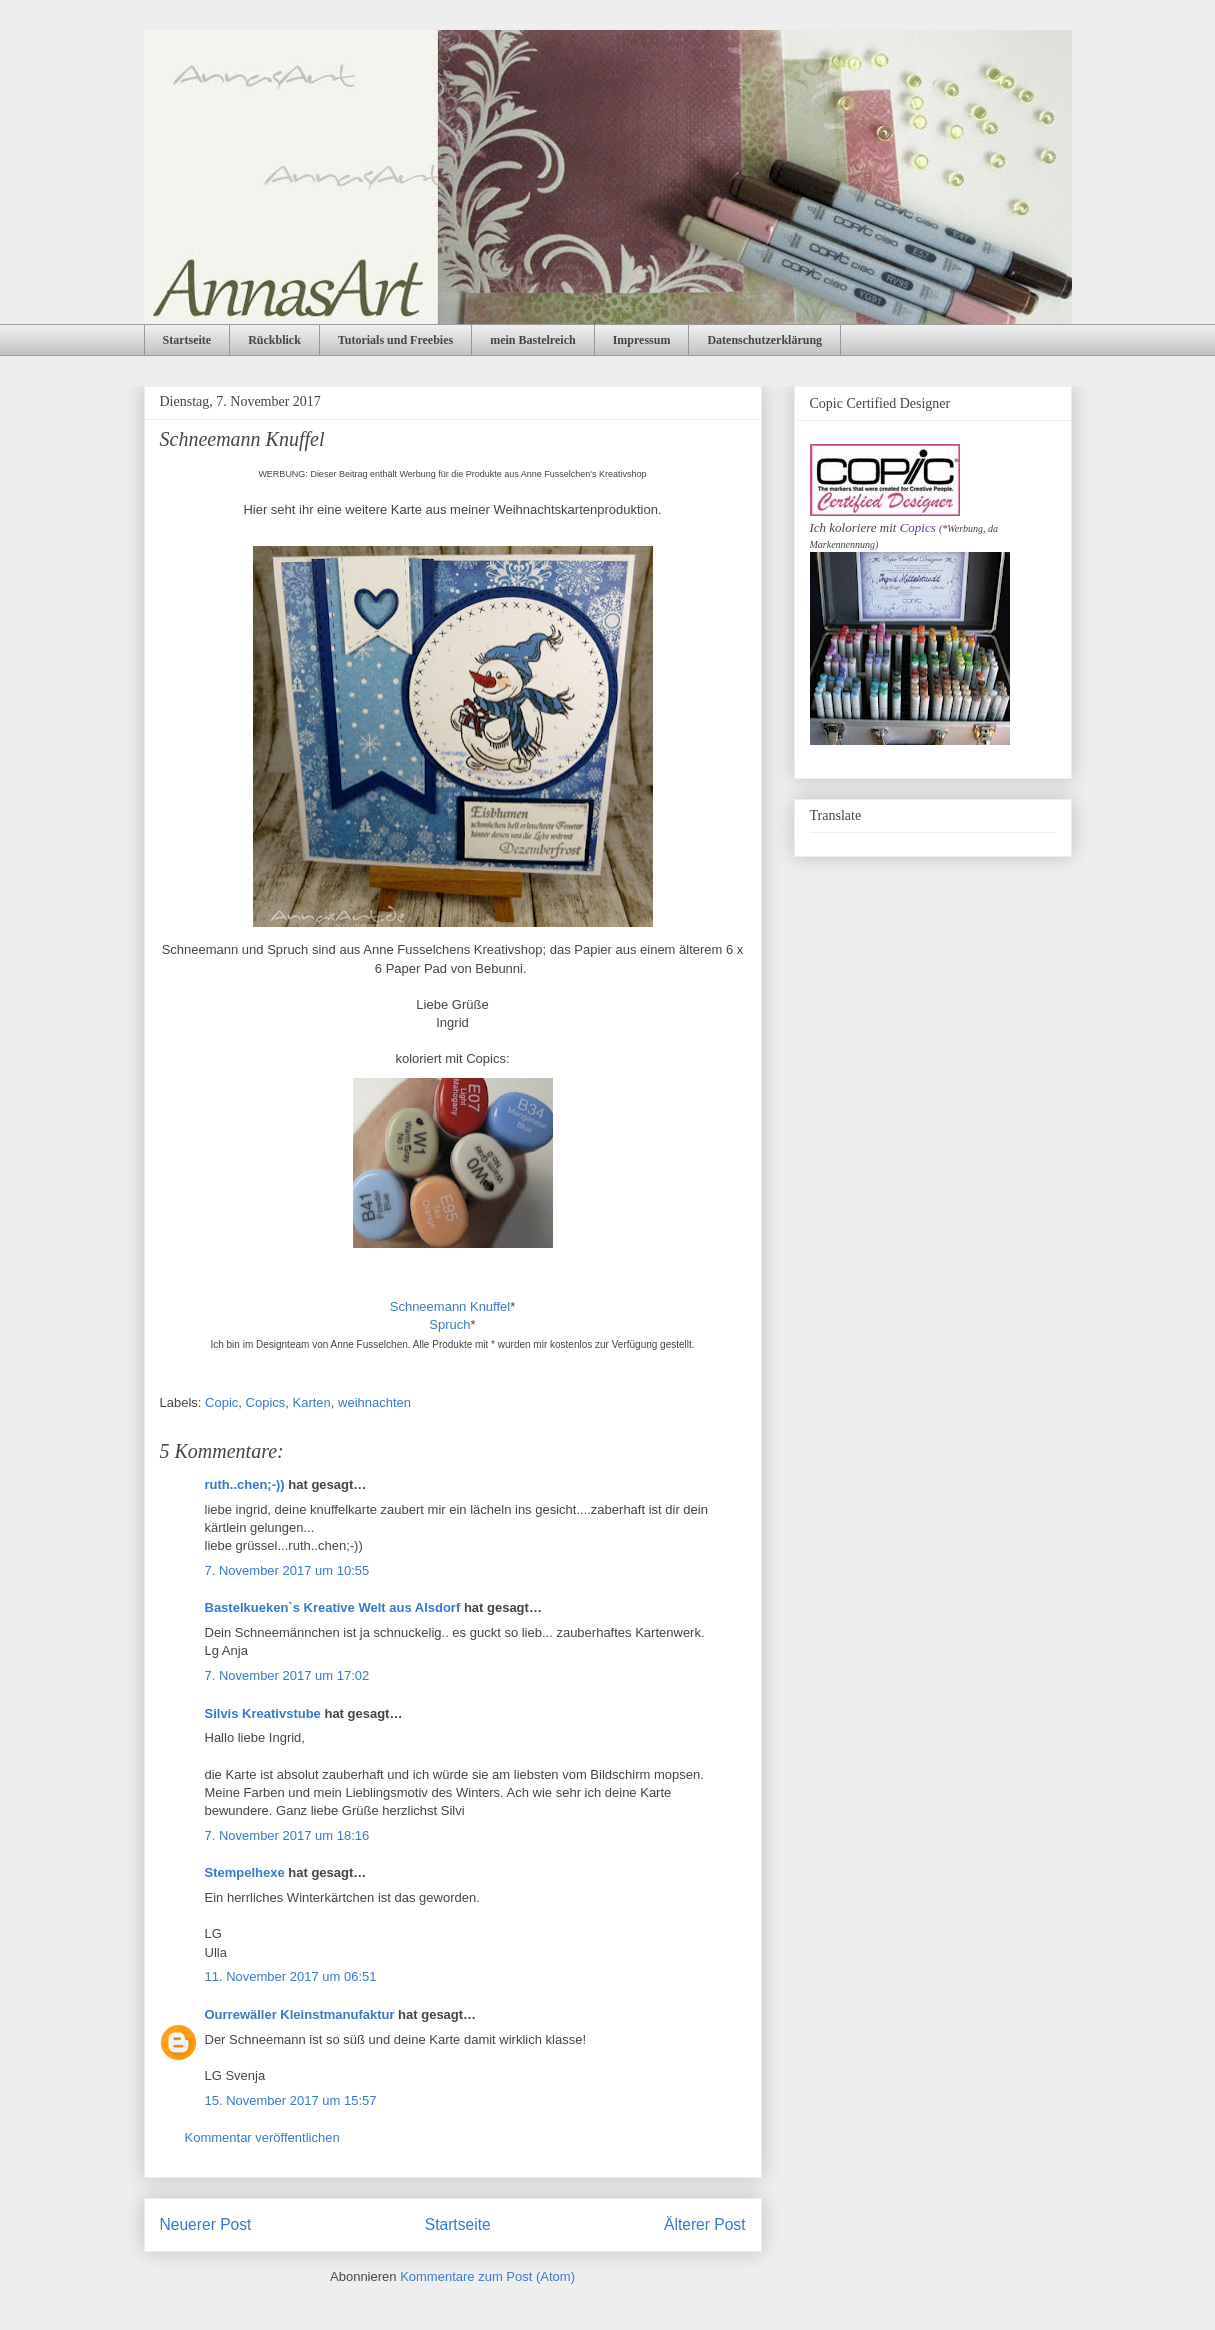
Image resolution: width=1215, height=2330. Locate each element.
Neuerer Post (206, 2224)
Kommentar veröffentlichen (262, 2137)
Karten (312, 1402)
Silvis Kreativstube (263, 1713)
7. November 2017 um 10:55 (287, 1570)
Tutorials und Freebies (395, 340)
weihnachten (374, 1402)
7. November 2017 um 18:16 (287, 1835)
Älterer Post (704, 2224)
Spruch (449, 1324)
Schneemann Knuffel (450, 1306)
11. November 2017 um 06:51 (291, 1976)
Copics (266, 1402)
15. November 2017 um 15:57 (291, 2100)
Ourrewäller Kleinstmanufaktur (300, 2014)
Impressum (642, 340)
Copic (221, 1402)
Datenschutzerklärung (764, 340)
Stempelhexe (245, 1872)
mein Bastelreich (532, 340)
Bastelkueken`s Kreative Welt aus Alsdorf (334, 1607)
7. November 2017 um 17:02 (287, 1675)
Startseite (187, 340)
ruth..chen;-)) (245, 1484)
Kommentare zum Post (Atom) (487, 2276)
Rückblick (274, 340)
